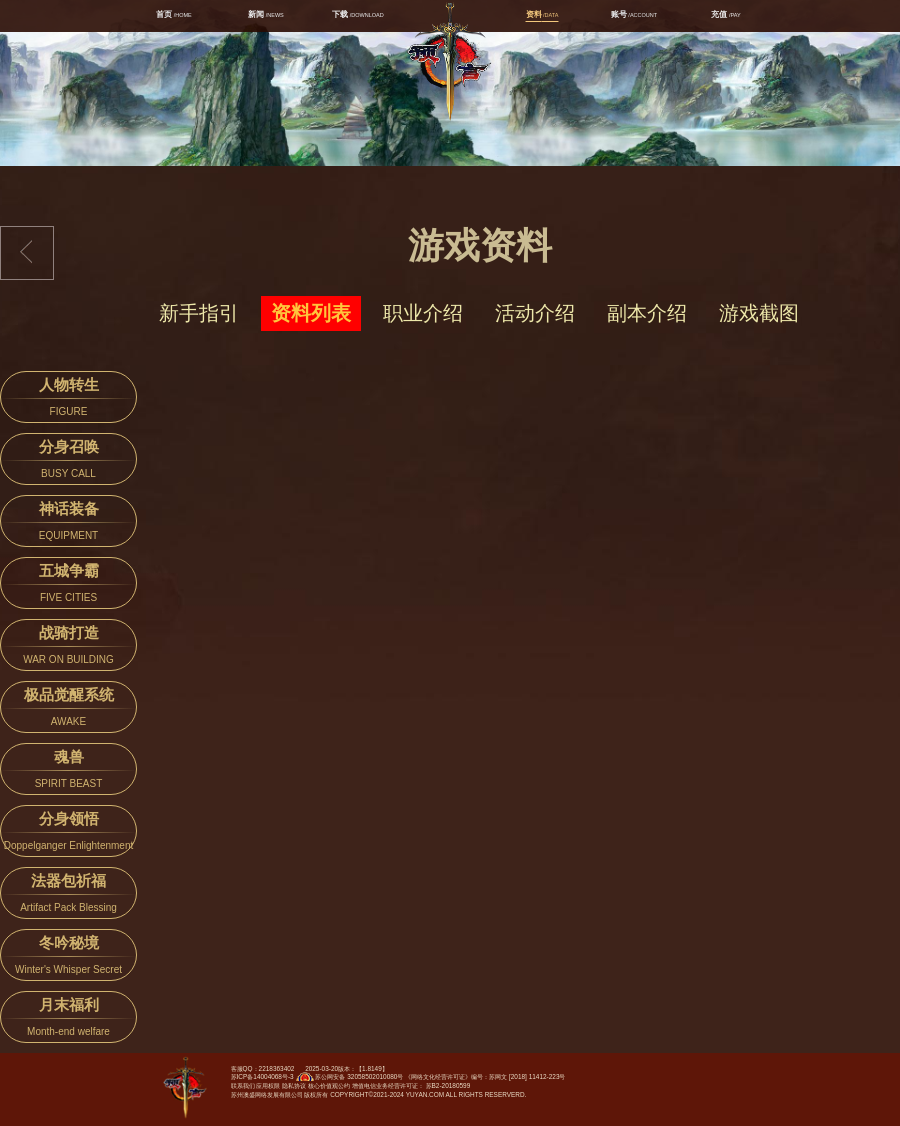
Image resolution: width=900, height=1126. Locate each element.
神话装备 (68, 523)
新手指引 (199, 313)
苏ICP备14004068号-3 (262, 1076)
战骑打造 (68, 647)
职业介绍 (423, 313)
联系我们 (243, 1085)
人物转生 (68, 399)
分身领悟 (68, 833)
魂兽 (68, 771)
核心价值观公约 (329, 1085)
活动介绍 (535, 313)
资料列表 (311, 313)
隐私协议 (294, 1085)
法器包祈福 (68, 895)
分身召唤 (68, 461)
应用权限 (268, 1085)
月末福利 (68, 1019)
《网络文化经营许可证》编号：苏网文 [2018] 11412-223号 (485, 1076)
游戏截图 (759, 313)
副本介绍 (647, 313)
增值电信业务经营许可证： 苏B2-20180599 (411, 1085)
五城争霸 (68, 585)
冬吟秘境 (68, 957)
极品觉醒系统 (68, 709)
